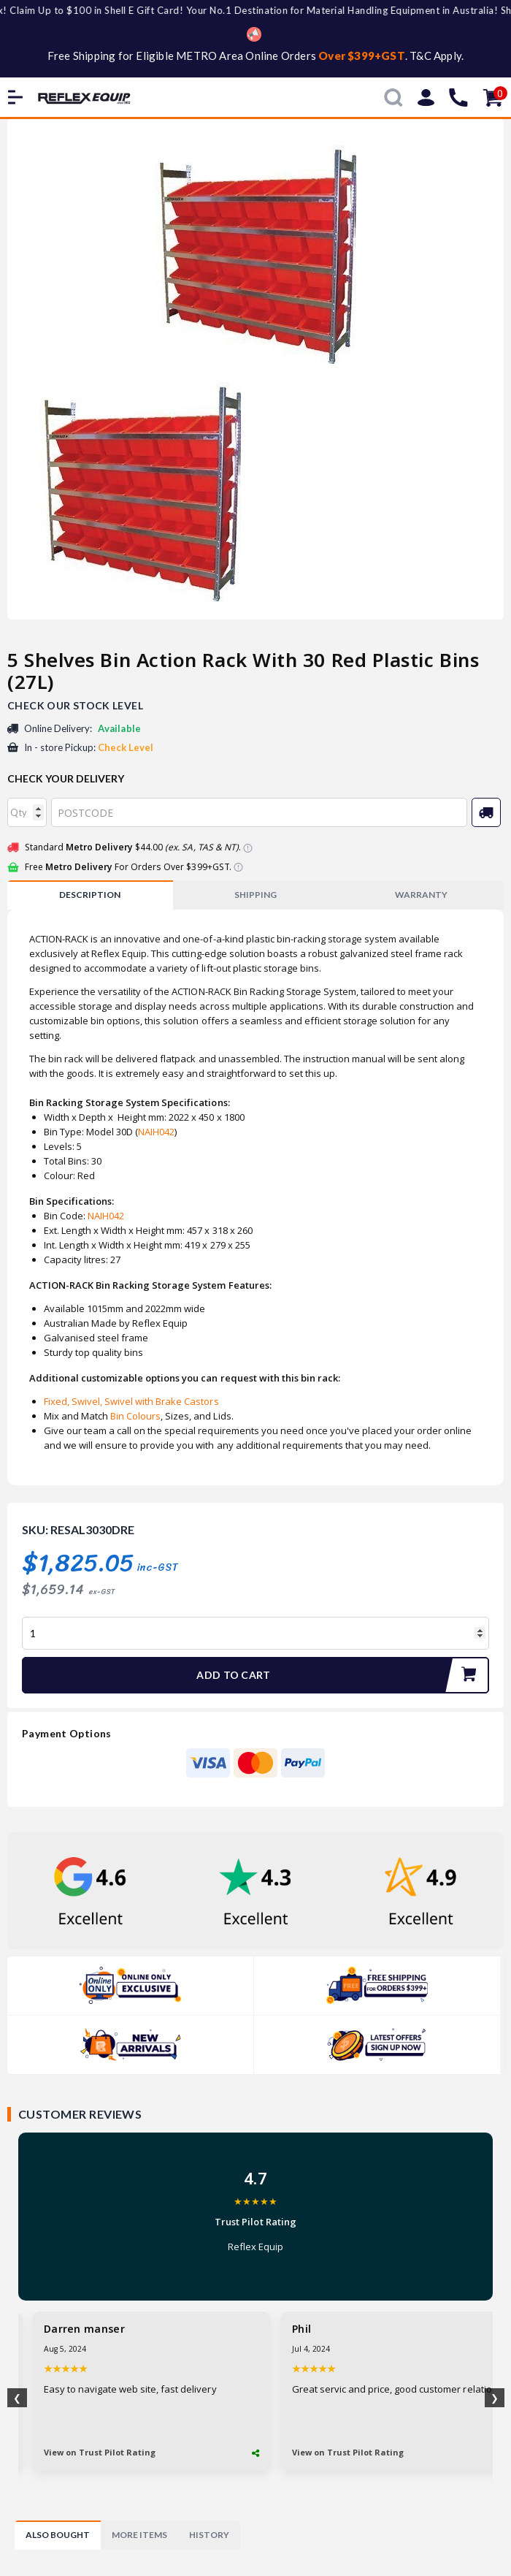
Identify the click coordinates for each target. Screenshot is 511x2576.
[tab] (90, 895)
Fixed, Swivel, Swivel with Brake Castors (131, 1401)
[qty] (27, 812)
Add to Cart (342, 1675)
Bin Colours (134, 1415)
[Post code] (259, 812)
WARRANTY (421, 894)
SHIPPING (255, 894)
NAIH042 (156, 1131)
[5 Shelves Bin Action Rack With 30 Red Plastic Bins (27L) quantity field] (255, 1633)
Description (89, 894)
